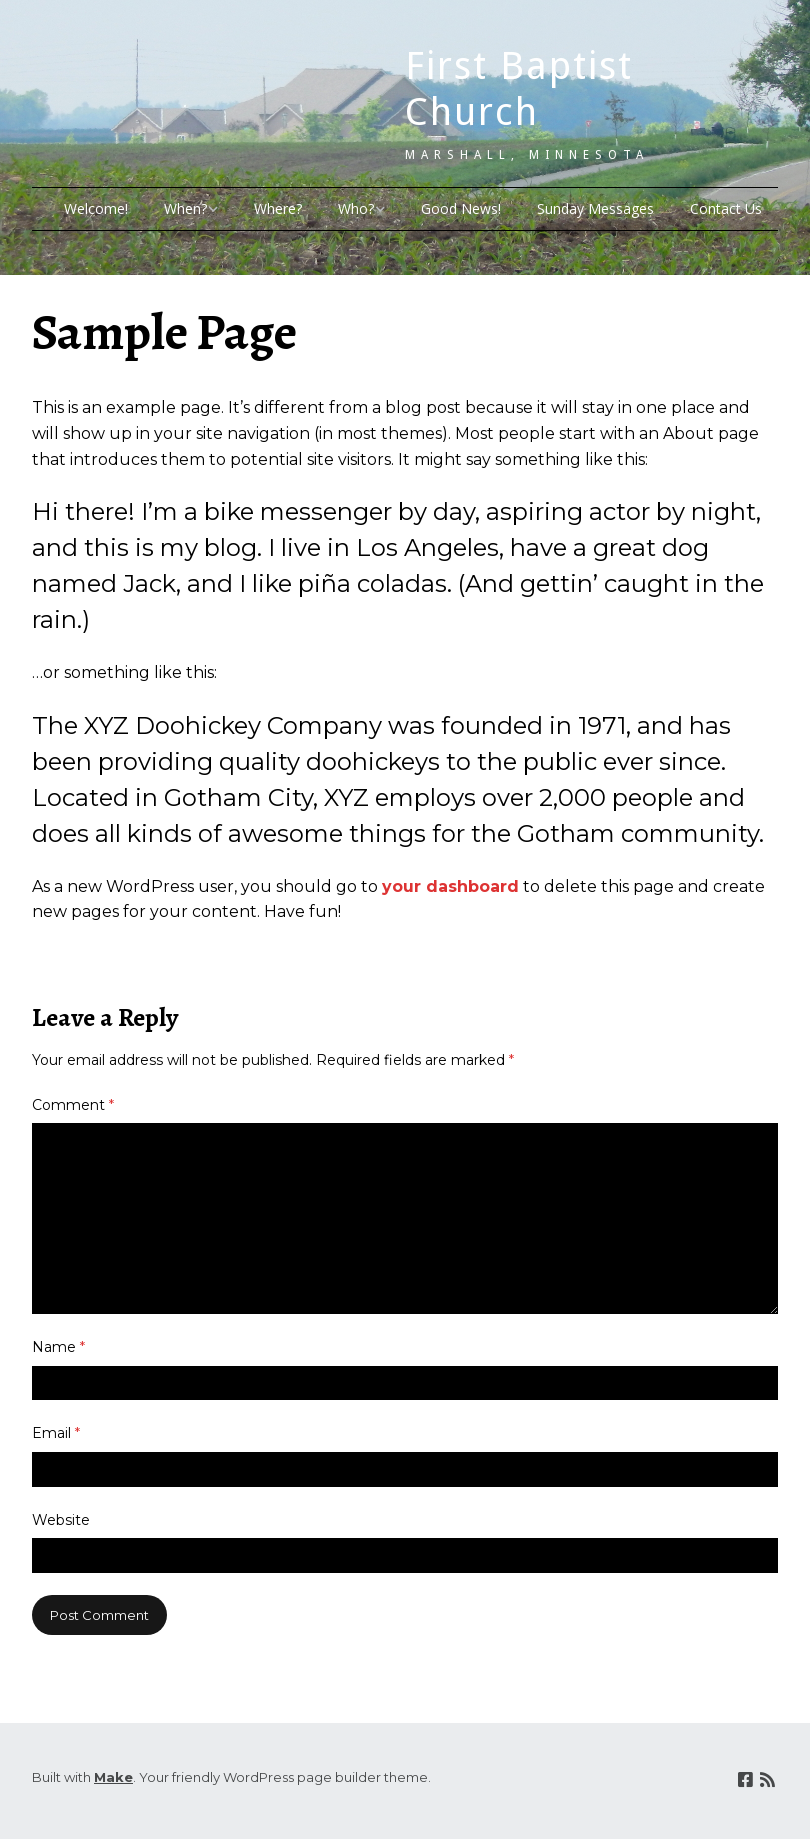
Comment (73, 1105)
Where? (278, 208)
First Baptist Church (519, 89)
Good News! (461, 208)
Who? (356, 208)
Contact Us (726, 208)
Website (61, 1520)
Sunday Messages (595, 208)
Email (56, 1433)
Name (58, 1347)
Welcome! (96, 208)
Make (113, 1777)
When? (185, 208)
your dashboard (450, 886)
